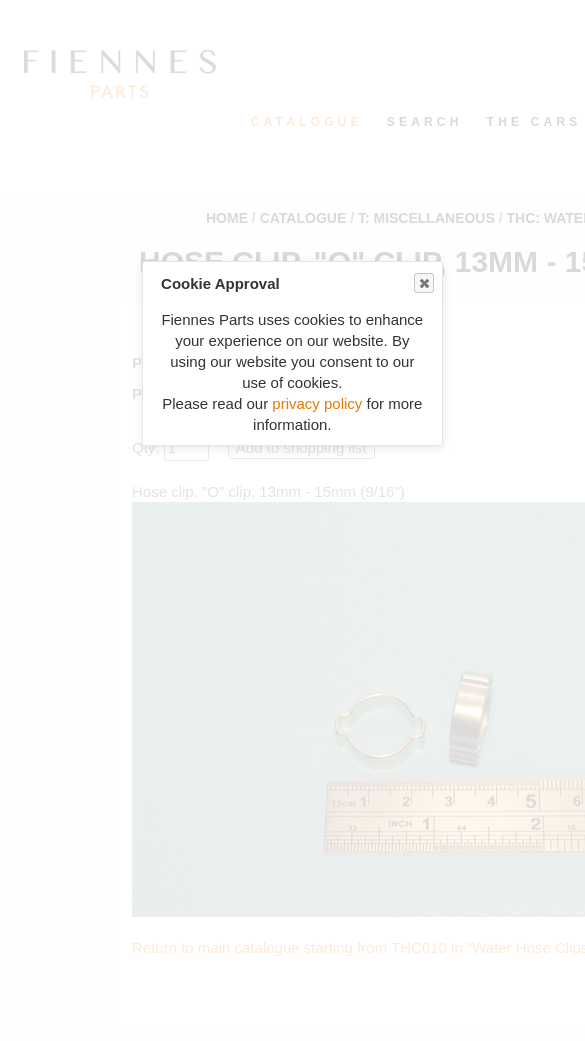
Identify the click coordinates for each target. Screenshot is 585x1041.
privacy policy (317, 403)
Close (423, 283)
